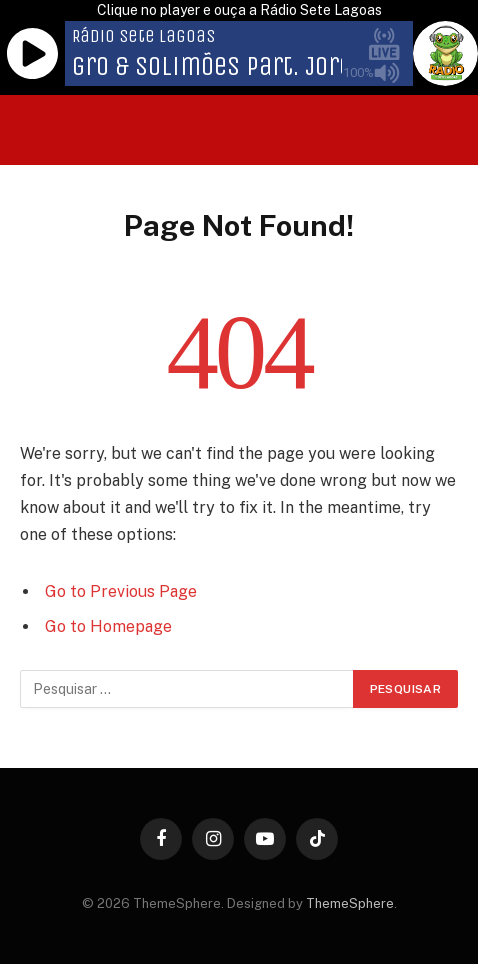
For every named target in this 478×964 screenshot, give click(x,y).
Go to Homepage (108, 626)
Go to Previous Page (121, 591)
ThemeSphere (350, 903)
